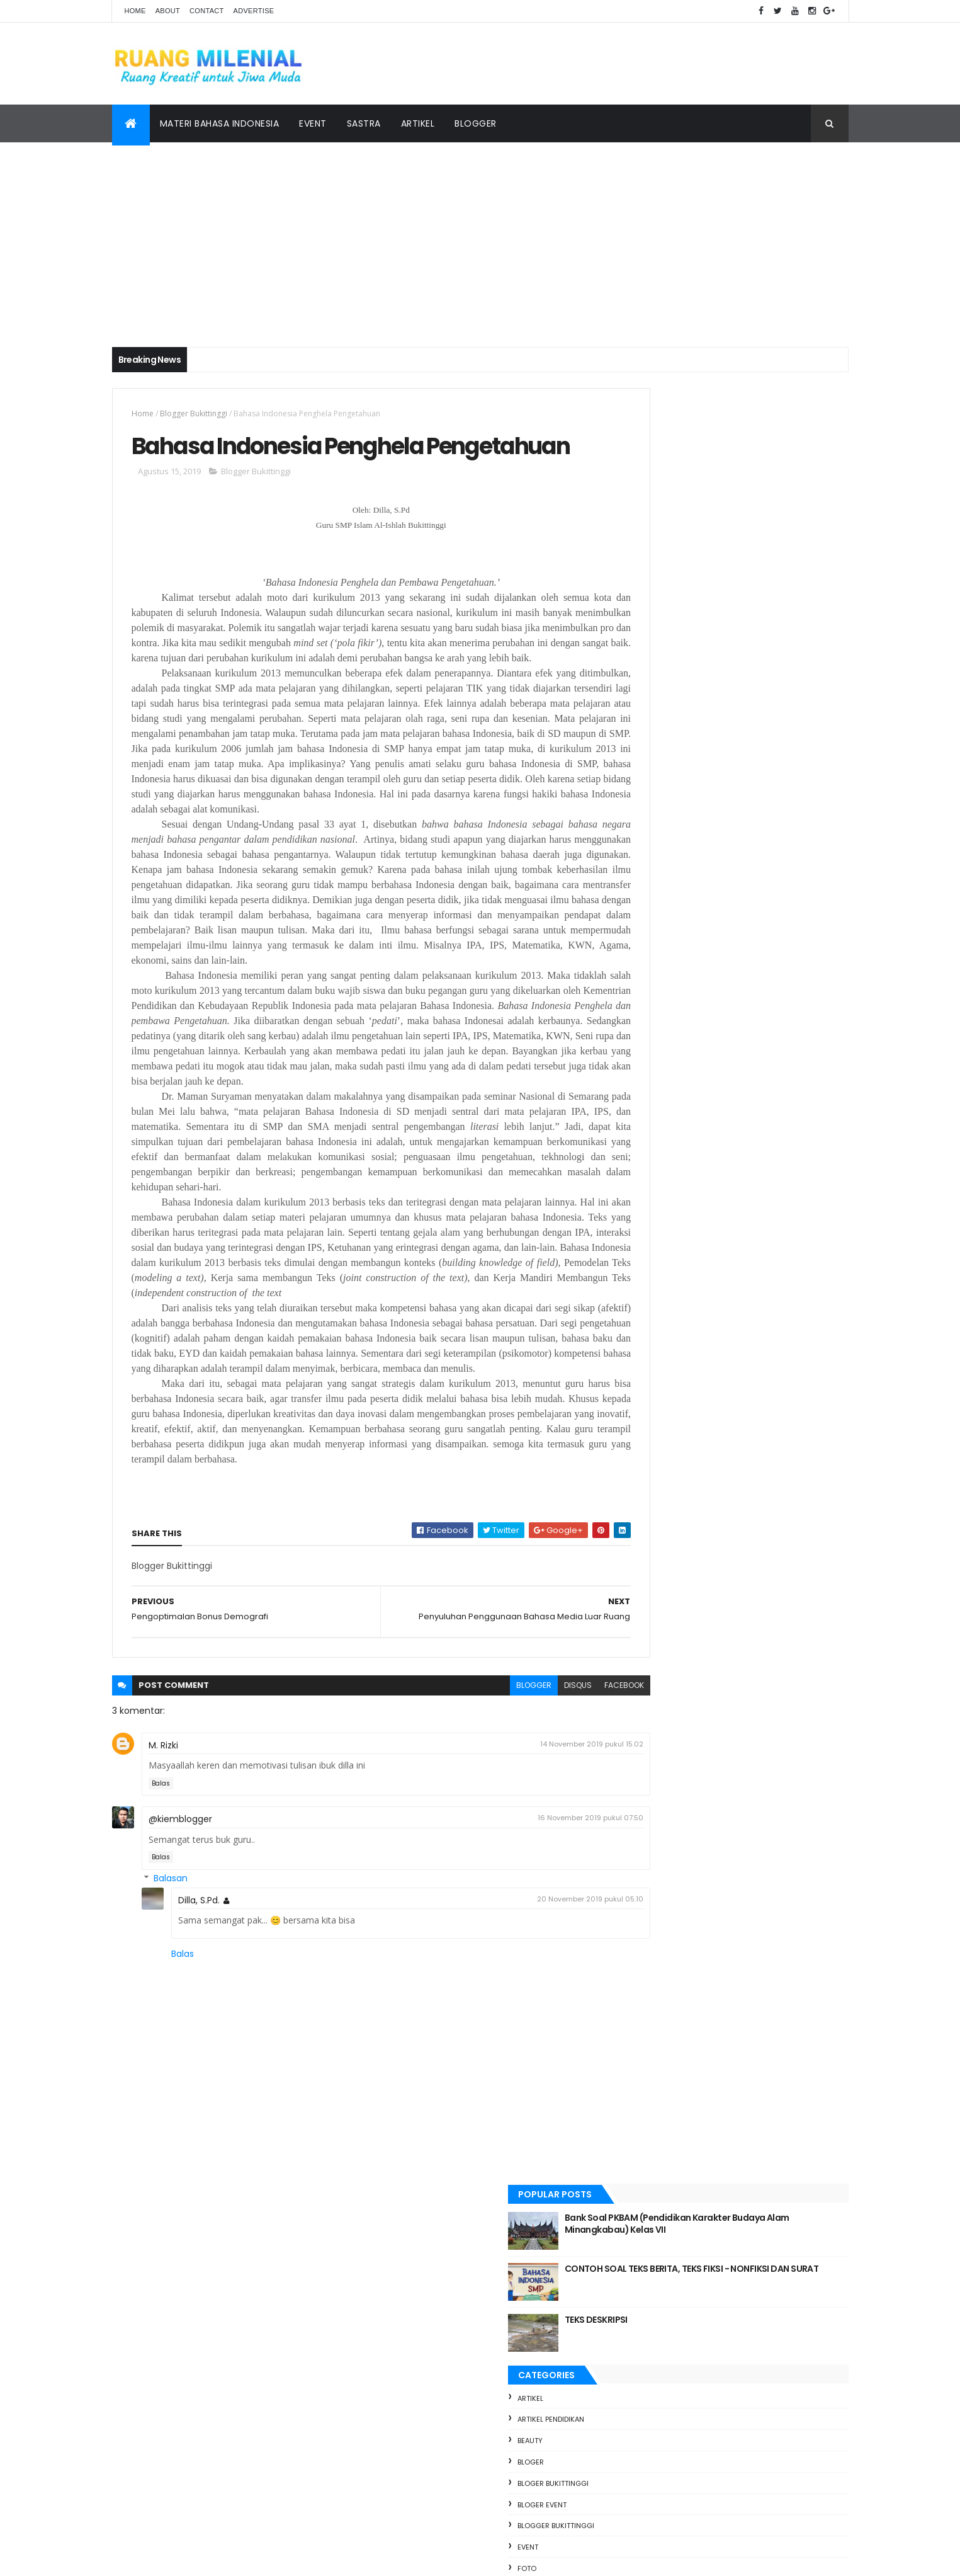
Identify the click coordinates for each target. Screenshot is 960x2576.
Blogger (476, 123)
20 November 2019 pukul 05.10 (535, 2027)
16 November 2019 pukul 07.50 (536, 1946)
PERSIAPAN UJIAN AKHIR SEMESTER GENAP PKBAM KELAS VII (729, 1277)
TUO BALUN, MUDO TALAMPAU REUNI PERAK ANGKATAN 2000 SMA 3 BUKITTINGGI (752, 1989)
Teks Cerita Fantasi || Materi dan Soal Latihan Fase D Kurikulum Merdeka (756, 2181)
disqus (523, 1813)
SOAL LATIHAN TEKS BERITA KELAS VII (751, 2056)
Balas (161, 1911)
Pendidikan (649, 837)
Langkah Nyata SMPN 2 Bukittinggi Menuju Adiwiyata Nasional (750, 1769)
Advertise (254, 10)
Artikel (418, 123)
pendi (639, 816)
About (167, 10)
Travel (641, 901)
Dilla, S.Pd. (199, 2028)
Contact (206, 10)
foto (639, 773)
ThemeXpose (182, 2558)
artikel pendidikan (663, 624)
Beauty (642, 646)
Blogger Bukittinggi (193, 413)
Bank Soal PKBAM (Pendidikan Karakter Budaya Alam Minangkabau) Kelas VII (760, 428)
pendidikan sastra (663, 858)
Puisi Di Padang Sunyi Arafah (737, 2120)
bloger (643, 666)
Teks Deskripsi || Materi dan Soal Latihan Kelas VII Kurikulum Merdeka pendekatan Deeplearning (762, 1843)
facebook (569, 1813)
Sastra (364, 123)
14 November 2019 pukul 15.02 (537, 1872)
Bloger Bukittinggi (665, 688)
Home (135, 10)
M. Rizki (163, 1873)
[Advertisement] (480, 237)
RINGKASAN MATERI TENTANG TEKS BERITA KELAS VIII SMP (749, 1916)
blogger (479, 1813)
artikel (642, 603)
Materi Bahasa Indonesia (220, 123)
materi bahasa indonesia (675, 794)
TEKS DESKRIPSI (708, 524)
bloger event (654, 709)
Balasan (171, 2006)
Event (313, 123)
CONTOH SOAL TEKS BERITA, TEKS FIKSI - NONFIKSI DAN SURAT (759, 479)
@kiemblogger (180, 1947)
